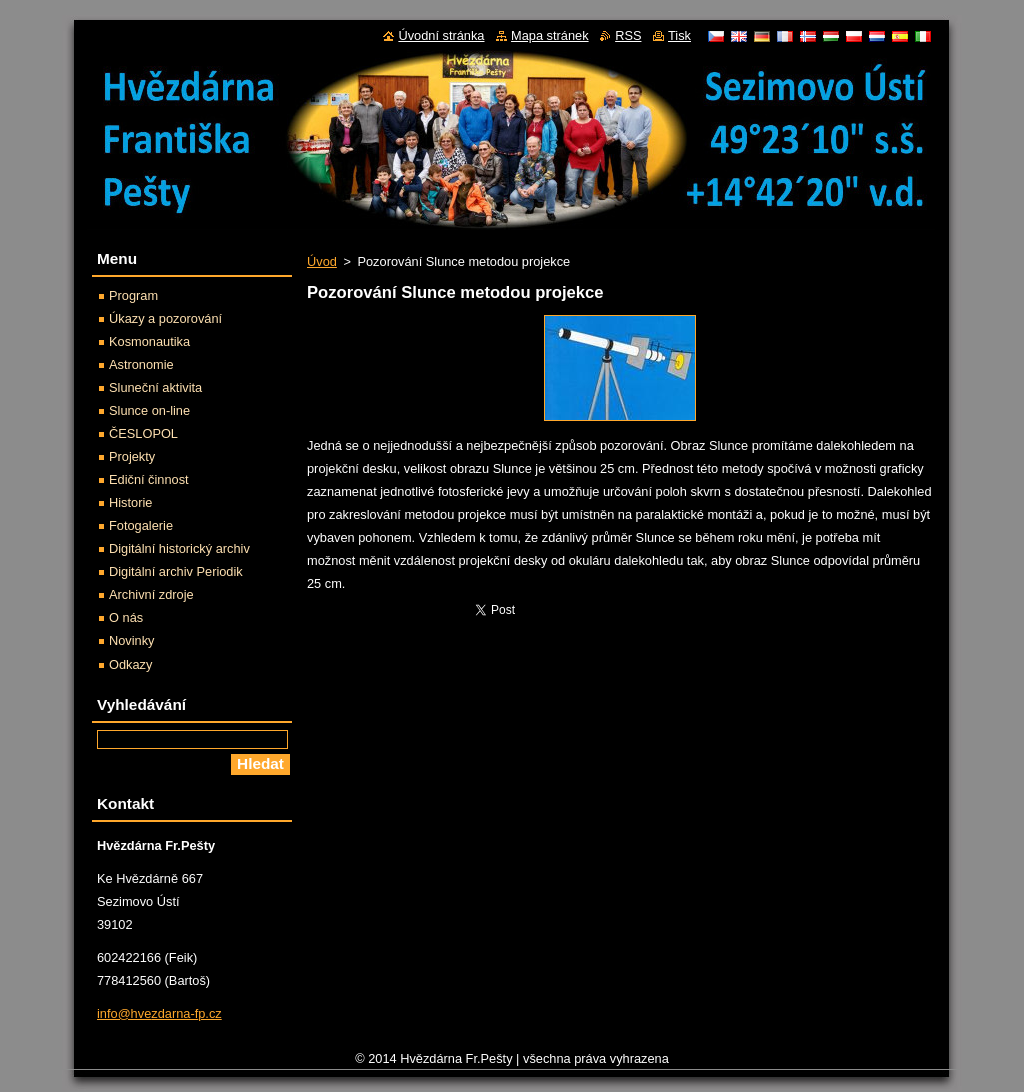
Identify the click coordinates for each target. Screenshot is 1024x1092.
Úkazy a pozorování (165, 318)
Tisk (679, 35)
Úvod (322, 261)
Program (133, 295)
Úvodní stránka (441, 35)
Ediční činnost (149, 479)
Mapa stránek (550, 35)
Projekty (132, 456)
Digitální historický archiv (179, 548)
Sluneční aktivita (155, 387)
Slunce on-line (149, 410)
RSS (628, 35)
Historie (130, 502)
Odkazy (130, 664)
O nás (126, 617)
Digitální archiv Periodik (176, 571)
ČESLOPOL (143, 433)
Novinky (132, 640)
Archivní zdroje (151, 594)
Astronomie (141, 364)
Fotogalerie (141, 525)
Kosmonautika (149, 341)
